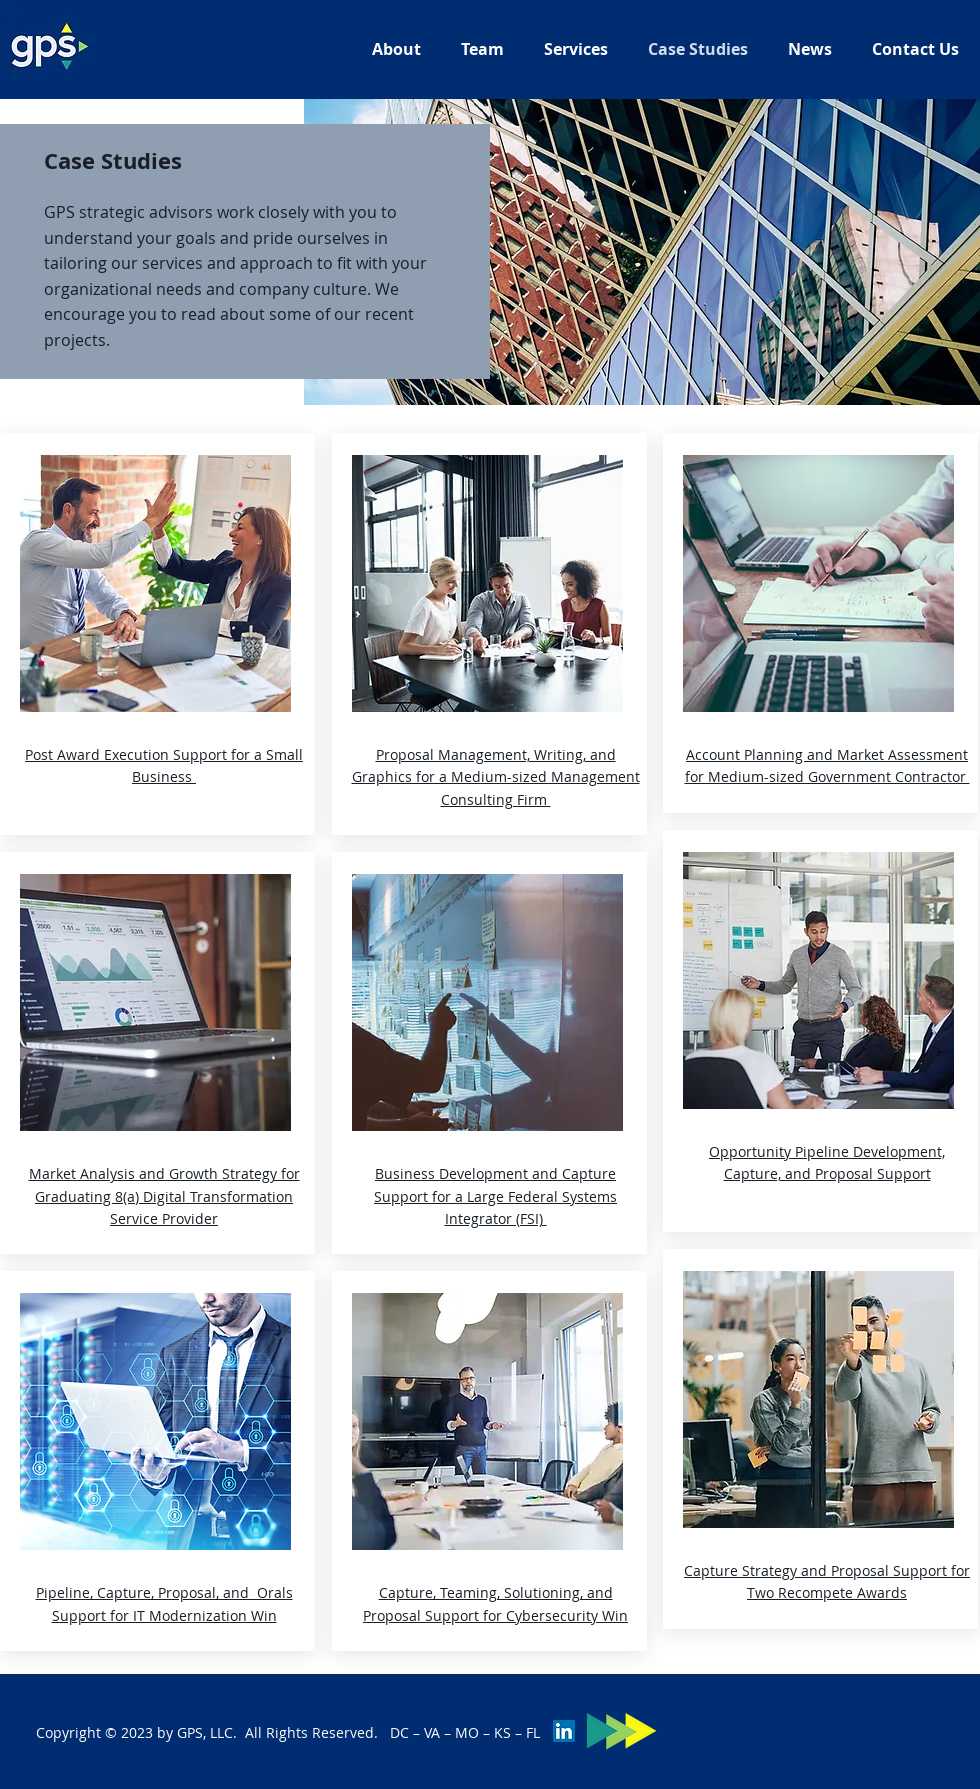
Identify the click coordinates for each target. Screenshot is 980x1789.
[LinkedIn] (564, 1731)
